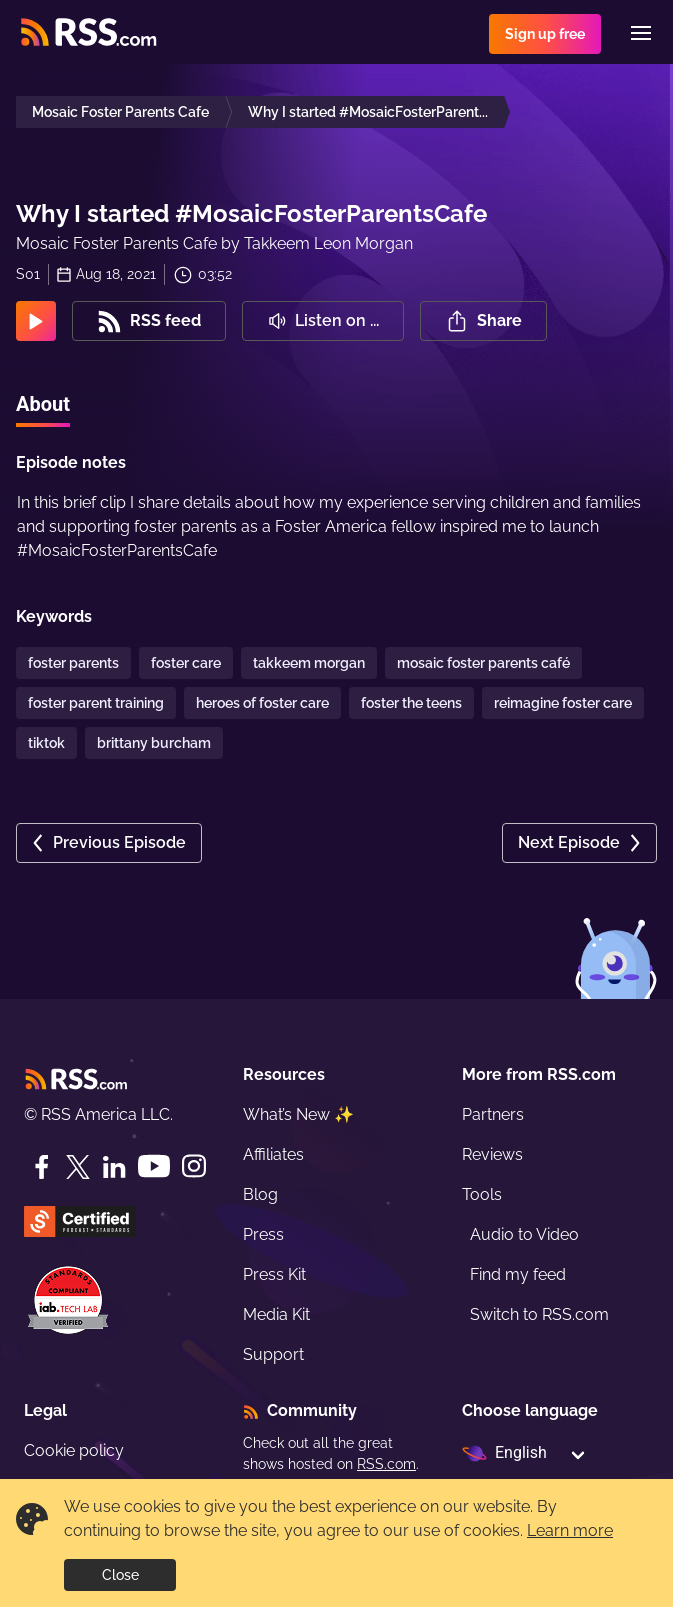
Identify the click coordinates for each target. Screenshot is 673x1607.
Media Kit (276, 1314)
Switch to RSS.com (539, 1314)
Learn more (570, 1530)
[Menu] (641, 33)
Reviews (492, 1154)
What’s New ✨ (298, 1114)
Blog (260, 1194)
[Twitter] (78, 1167)
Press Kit (274, 1274)
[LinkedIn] (114, 1167)
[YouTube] (154, 1166)
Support (273, 1354)
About (43, 404)
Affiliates (273, 1154)
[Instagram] (194, 1166)
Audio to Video (524, 1234)
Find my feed (518, 1274)
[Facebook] (42, 1167)
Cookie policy (74, 1450)
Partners (493, 1114)
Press (263, 1234)
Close (120, 1575)
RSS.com (386, 1464)
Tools (482, 1194)
